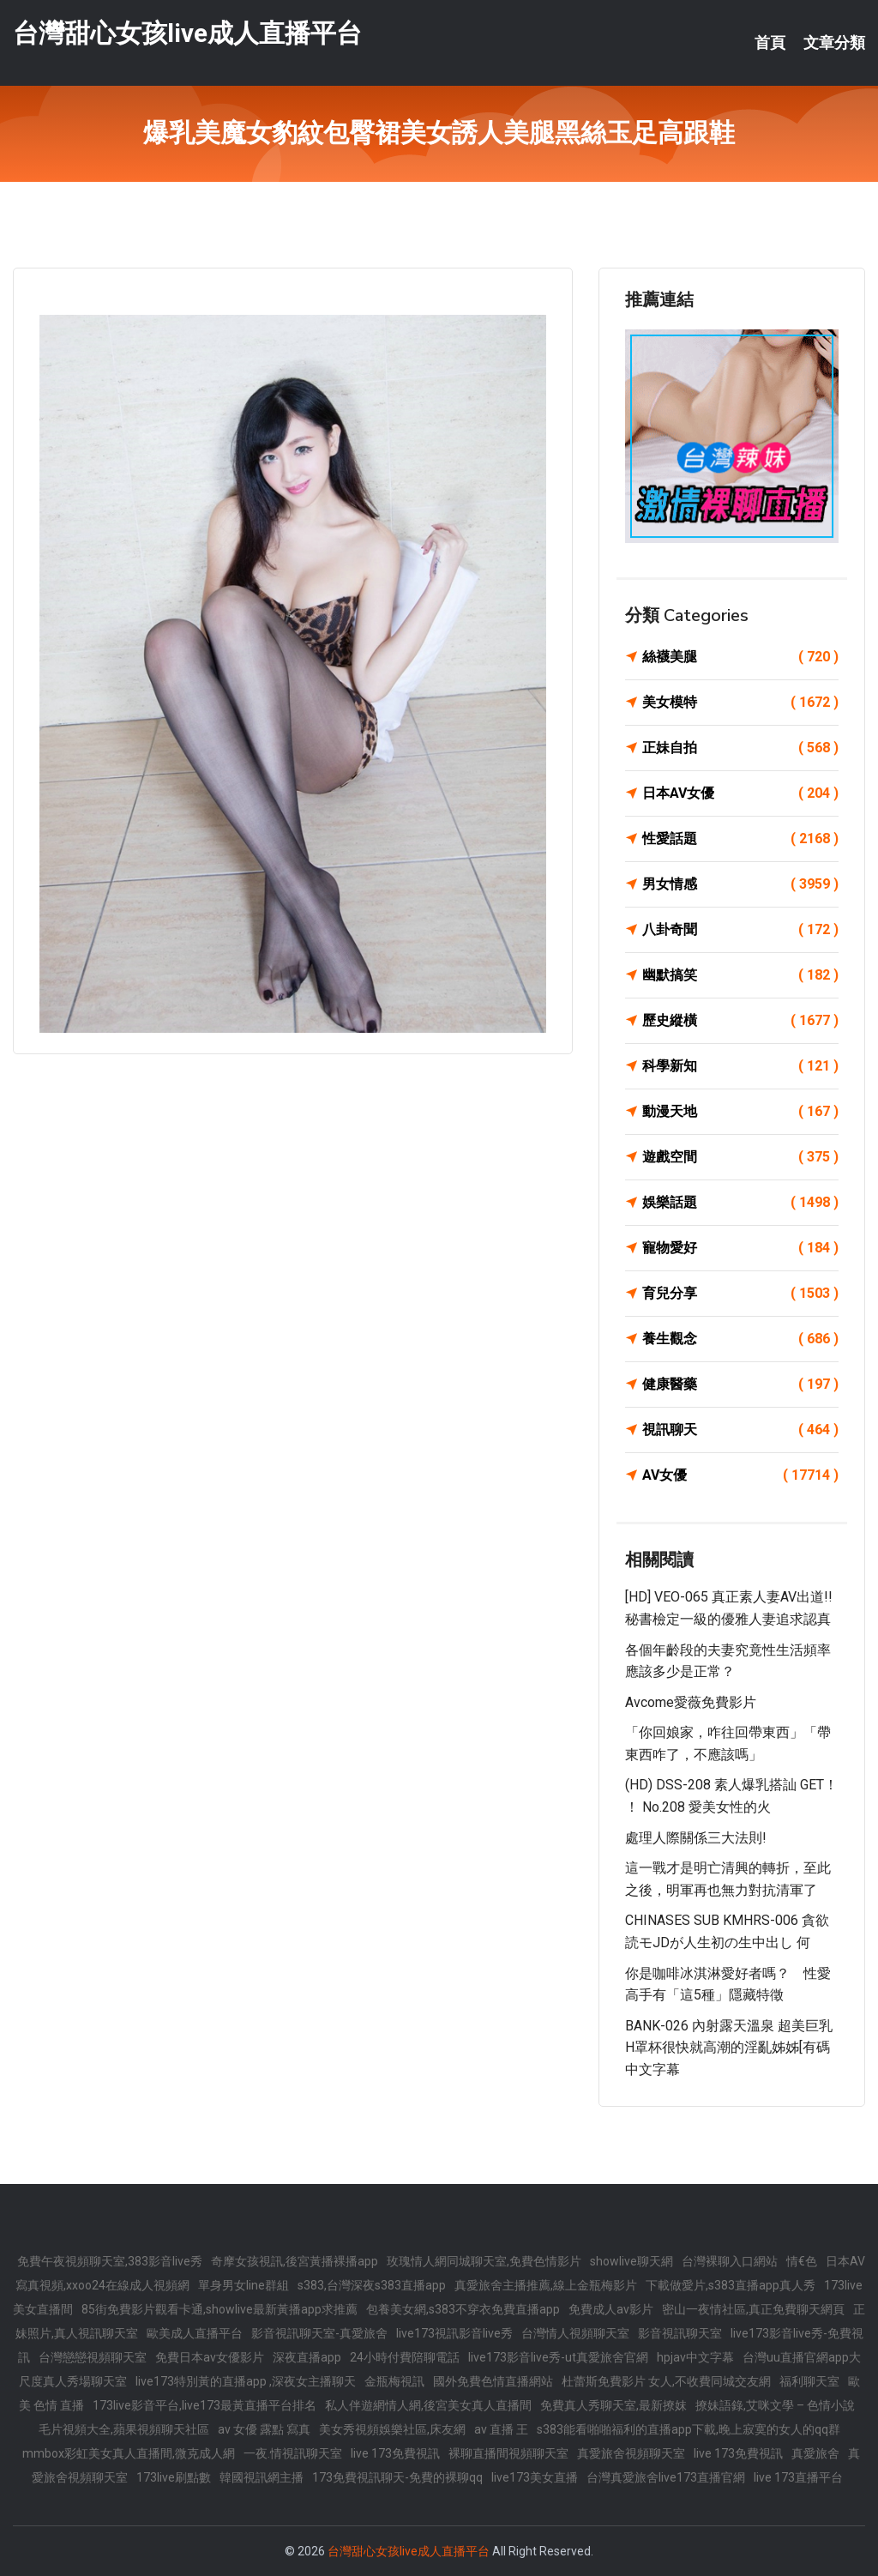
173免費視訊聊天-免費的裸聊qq (397, 2477)
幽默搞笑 (740, 975)
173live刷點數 (173, 2477)
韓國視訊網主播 (262, 2477)
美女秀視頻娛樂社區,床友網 (392, 2429)
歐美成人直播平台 (195, 2333)
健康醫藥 (740, 1384)
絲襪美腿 (740, 657)
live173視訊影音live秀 (454, 2333)
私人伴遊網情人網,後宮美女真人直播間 (428, 2405)
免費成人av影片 (610, 2309)
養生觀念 (740, 1339)
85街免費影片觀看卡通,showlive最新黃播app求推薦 (219, 2309)
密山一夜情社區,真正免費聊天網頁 (753, 2309)
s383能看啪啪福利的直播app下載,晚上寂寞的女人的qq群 (688, 2429)
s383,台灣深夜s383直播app (372, 2285)
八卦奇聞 (740, 930)
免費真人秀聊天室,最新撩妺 (613, 2405)
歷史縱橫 (740, 1021)
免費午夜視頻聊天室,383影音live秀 (109, 2261)
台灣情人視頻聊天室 (575, 2333)
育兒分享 (740, 1294)
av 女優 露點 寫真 (264, 2429)
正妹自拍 (740, 748)
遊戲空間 (740, 1157)
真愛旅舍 (815, 2453)
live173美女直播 (534, 2477)
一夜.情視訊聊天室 (293, 2453)
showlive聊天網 (631, 2261)
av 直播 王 (501, 2429)
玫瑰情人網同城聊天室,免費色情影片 (484, 2261)
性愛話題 (740, 839)
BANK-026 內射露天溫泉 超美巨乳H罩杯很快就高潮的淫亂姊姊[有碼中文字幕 (729, 2048)
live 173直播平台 (798, 2477)
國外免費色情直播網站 (493, 2381)
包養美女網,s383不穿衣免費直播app (463, 2309)
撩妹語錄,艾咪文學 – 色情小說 (775, 2405)
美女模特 (740, 703)
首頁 (770, 42)
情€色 (801, 2261)
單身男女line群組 (243, 2285)
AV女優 (740, 1475)
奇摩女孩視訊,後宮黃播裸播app (294, 2261)
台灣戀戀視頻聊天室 (93, 2357)
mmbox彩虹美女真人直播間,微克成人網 (128, 2453)
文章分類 (834, 42)
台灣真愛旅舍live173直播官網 (665, 2477)
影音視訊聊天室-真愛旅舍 (319, 2333)
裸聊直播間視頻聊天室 (508, 2453)
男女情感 (740, 884)
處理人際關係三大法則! (696, 1838)
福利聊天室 (809, 2381)
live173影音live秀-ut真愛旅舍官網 (558, 2357)
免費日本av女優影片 (209, 2357)
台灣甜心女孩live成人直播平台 (187, 33)
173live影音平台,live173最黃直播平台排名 (204, 2405)
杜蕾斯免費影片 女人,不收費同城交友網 (666, 2381)
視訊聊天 (740, 1430)
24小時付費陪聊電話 (405, 2357)
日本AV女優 (740, 793)
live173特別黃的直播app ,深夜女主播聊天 (245, 2381)
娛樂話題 (740, 1203)
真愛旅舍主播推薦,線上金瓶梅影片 (545, 2285)
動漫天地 (740, 1112)
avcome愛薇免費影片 (690, 1702)
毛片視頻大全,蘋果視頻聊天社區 (124, 2429)
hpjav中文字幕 (695, 2357)
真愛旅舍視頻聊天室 (631, 2453)
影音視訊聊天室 (680, 2333)
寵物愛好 (740, 1248)
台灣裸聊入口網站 (730, 2261)
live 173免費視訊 (395, 2453)
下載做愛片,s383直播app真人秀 (730, 2285)
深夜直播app (307, 2357)
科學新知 (740, 1066)
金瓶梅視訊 (394, 2381)
